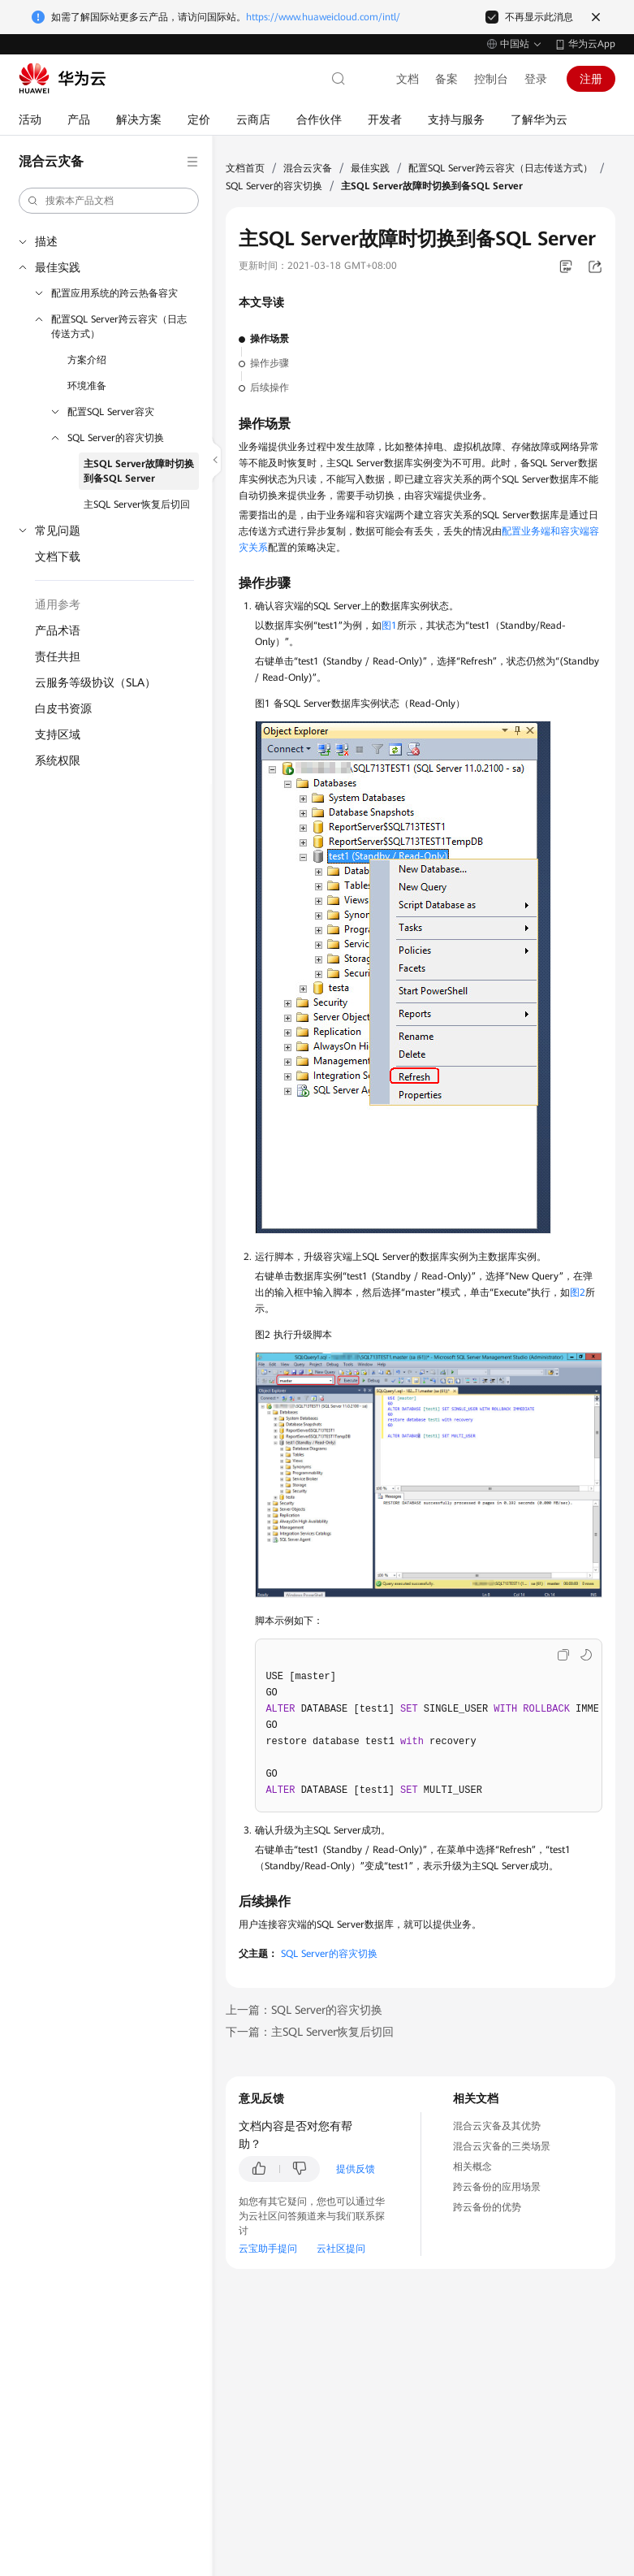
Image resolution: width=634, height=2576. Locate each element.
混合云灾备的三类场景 (501, 2146)
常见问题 (57, 530)
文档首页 (245, 168)
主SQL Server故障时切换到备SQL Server (139, 471)
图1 (389, 625)
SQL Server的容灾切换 (115, 438)
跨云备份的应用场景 (497, 2187)
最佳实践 (57, 267)
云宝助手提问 (268, 2248)
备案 (446, 78)
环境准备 (86, 386)
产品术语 (57, 630)
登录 (535, 78)
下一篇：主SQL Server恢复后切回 (310, 2031)
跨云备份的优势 (487, 2207)
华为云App (591, 44)
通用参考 (57, 604)
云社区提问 (341, 2248)
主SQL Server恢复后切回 (137, 504)
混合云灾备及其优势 (497, 2126)
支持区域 (57, 734)
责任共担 (57, 656)
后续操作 (269, 387)
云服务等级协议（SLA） (95, 682)
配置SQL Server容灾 (110, 412)
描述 (46, 241)
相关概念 (472, 2166)
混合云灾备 (307, 168)
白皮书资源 (63, 708)
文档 (407, 78)
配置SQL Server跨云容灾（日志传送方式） (119, 327)
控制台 (491, 78)
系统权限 (57, 760)
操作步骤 (269, 363)
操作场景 (269, 338)
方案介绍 (86, 360)
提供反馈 (355, 2169)
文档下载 (57, 556)
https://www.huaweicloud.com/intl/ (323, 17)
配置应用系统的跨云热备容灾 (114, 293)
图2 (577, 1292)
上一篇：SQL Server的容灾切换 (304, 2009)
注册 (591, 78)
